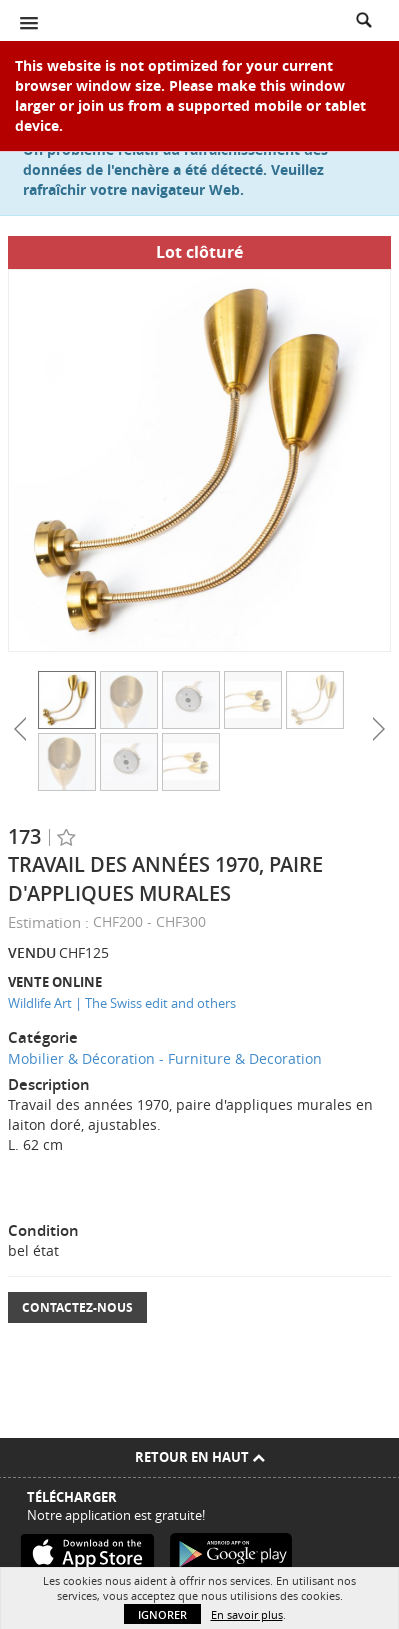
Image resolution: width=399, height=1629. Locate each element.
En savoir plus (247, 1614)
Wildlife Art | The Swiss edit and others (122, 1003)
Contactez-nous (77, 1307)
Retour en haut (200, 1457)
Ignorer (162, 1614)
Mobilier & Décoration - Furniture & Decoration (165, 1058)
